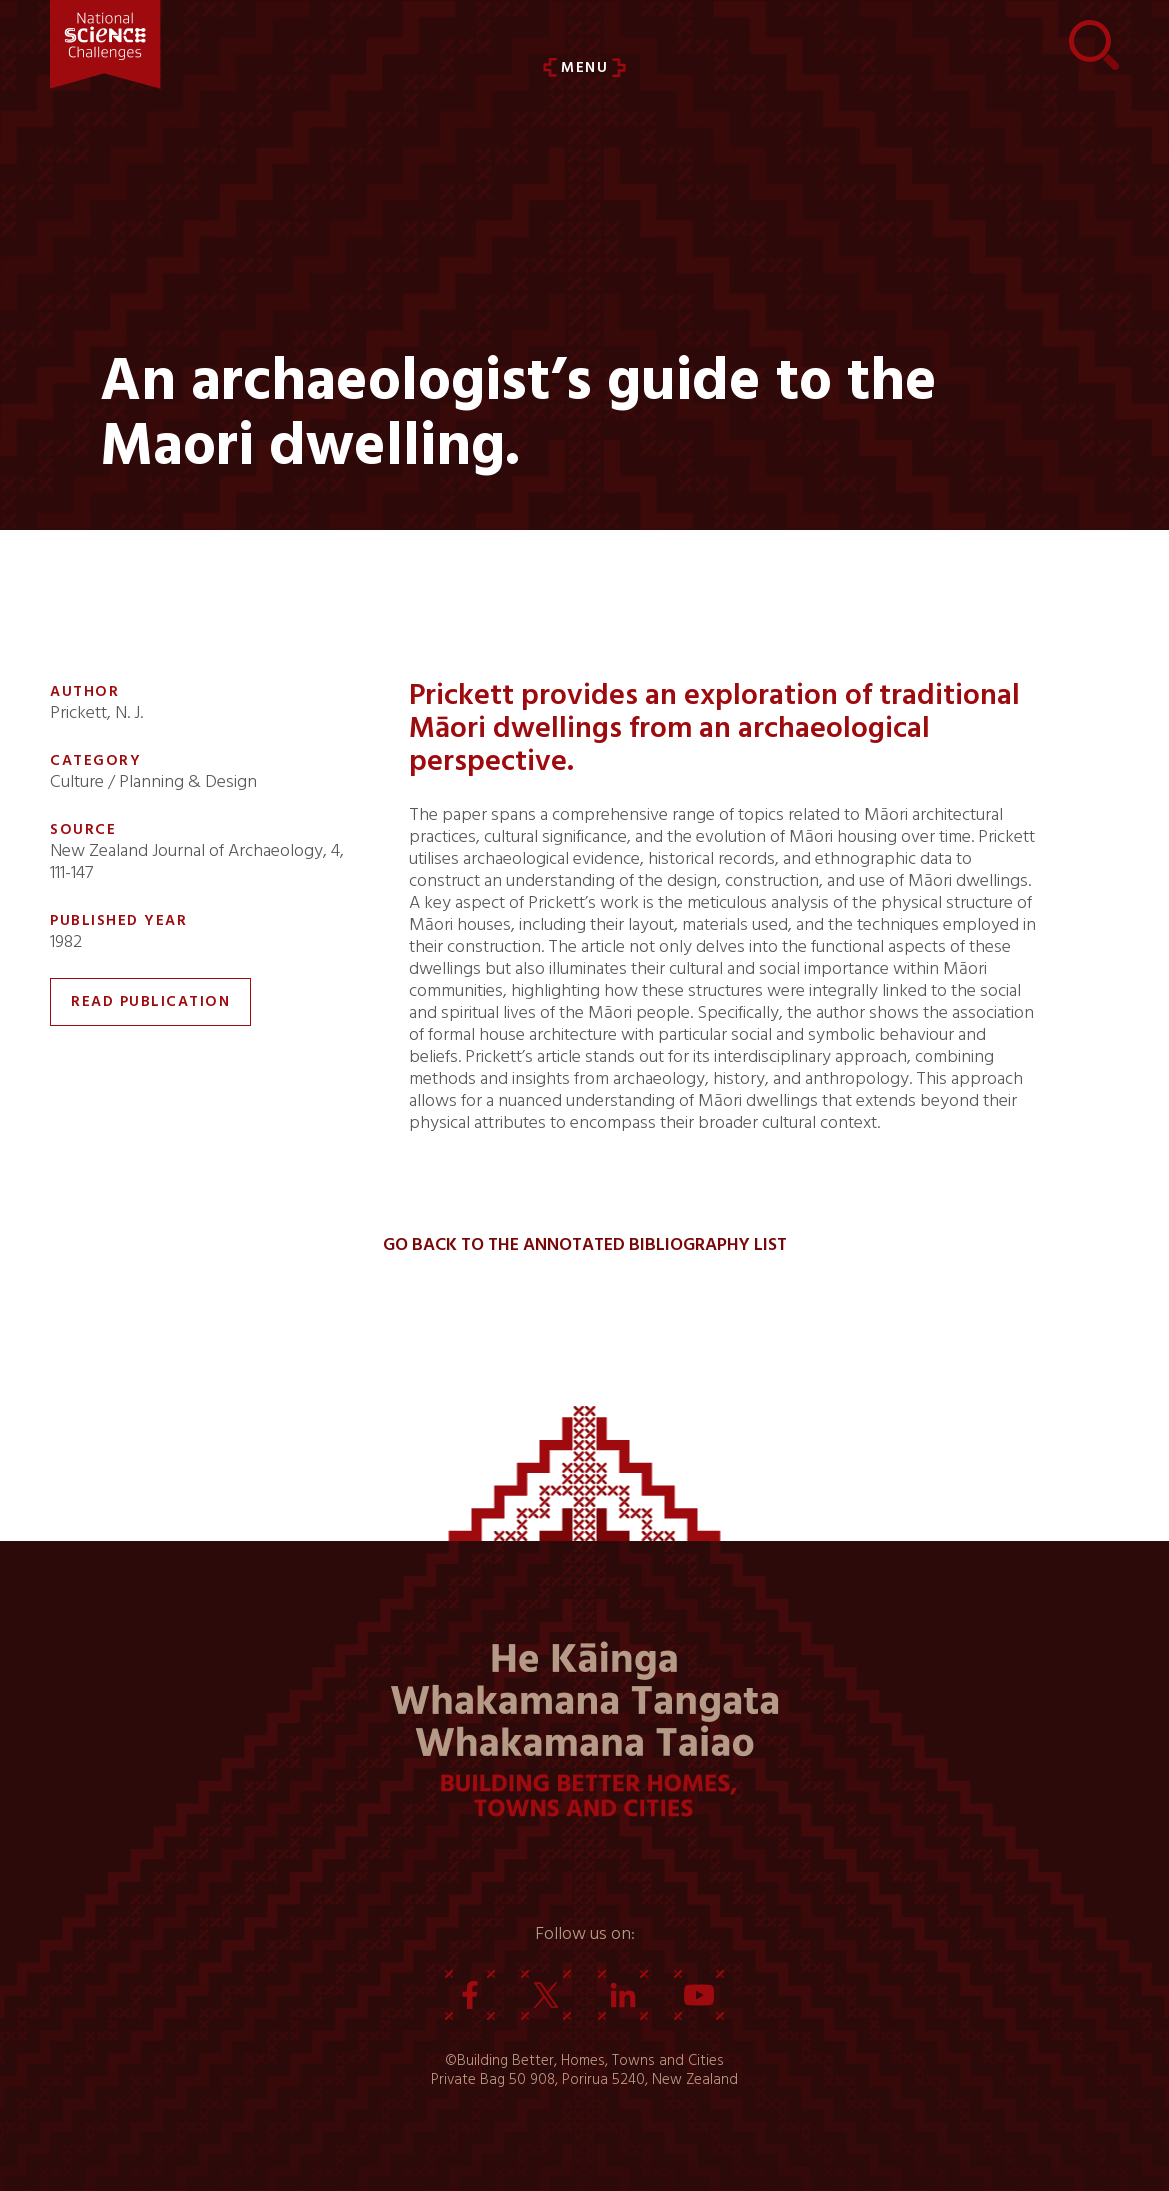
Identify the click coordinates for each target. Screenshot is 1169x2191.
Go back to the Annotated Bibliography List (585, 1245)
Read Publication (150, 1001)
